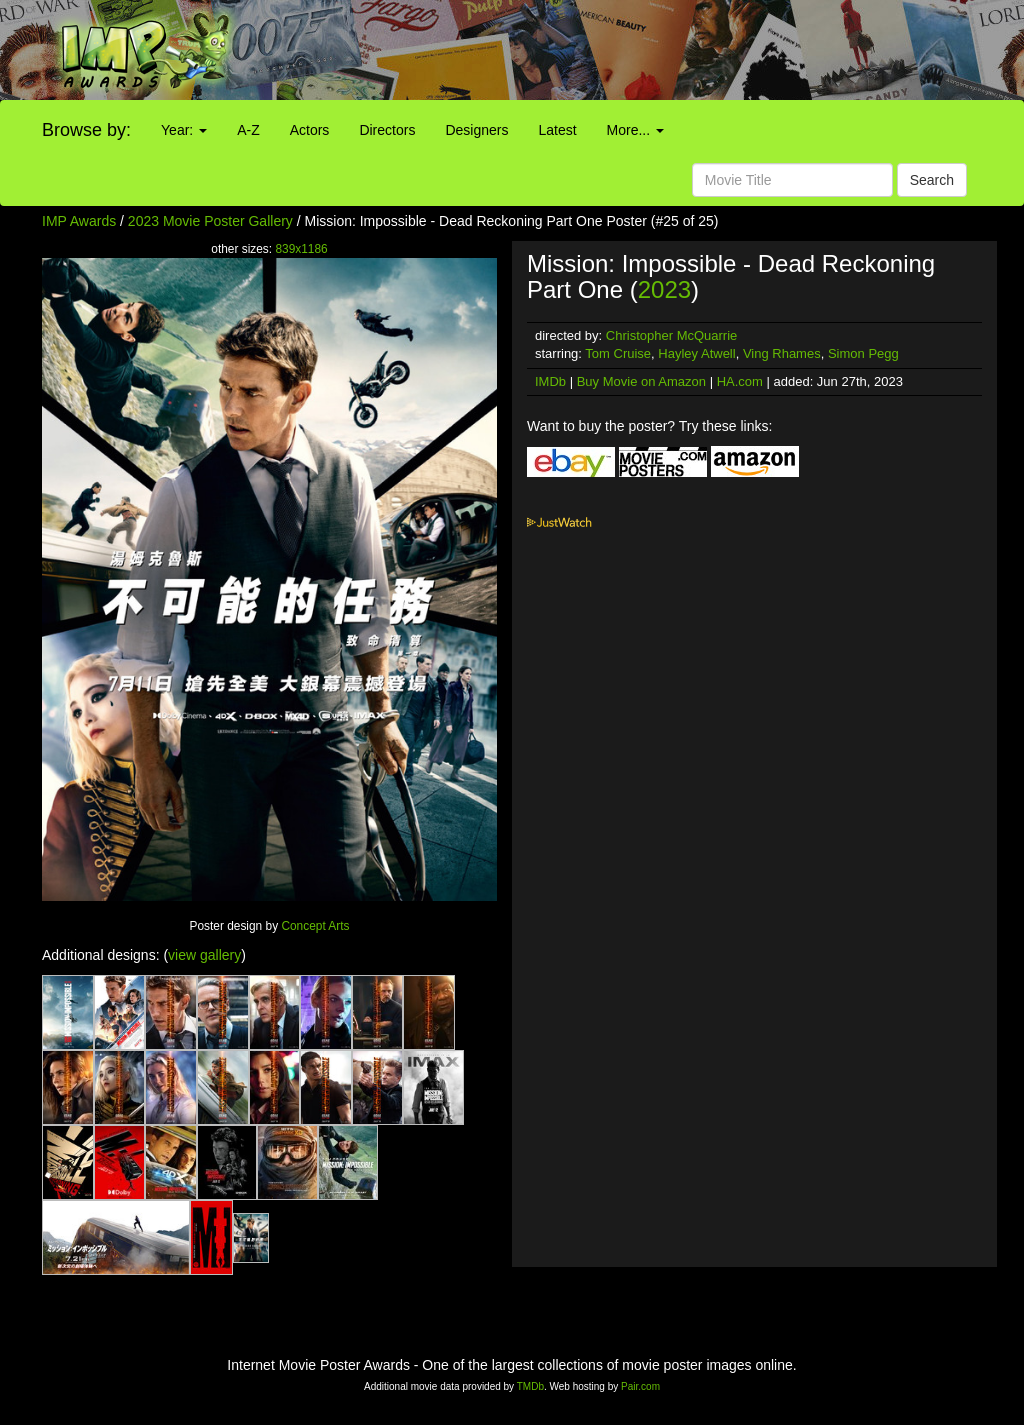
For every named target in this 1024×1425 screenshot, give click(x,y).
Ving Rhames (782, 353)
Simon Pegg (863, 353)
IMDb (550, 381)
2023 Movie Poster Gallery (210, 221)
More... (635, 130)
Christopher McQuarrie (672, 335)
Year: (184, 130)
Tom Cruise (618, 353)
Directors (387, 130)
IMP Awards (79, 221)
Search (932, 180)
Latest (557, 130)
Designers (476, 130)
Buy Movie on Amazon (641, 381)
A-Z (248, 130)
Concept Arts (315, 926)
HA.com (740, 381)
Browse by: (86, 130)
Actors (310, 130)
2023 (664, 289)
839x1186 (301, 249)
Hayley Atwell (696, 353)
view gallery (204, 955)
